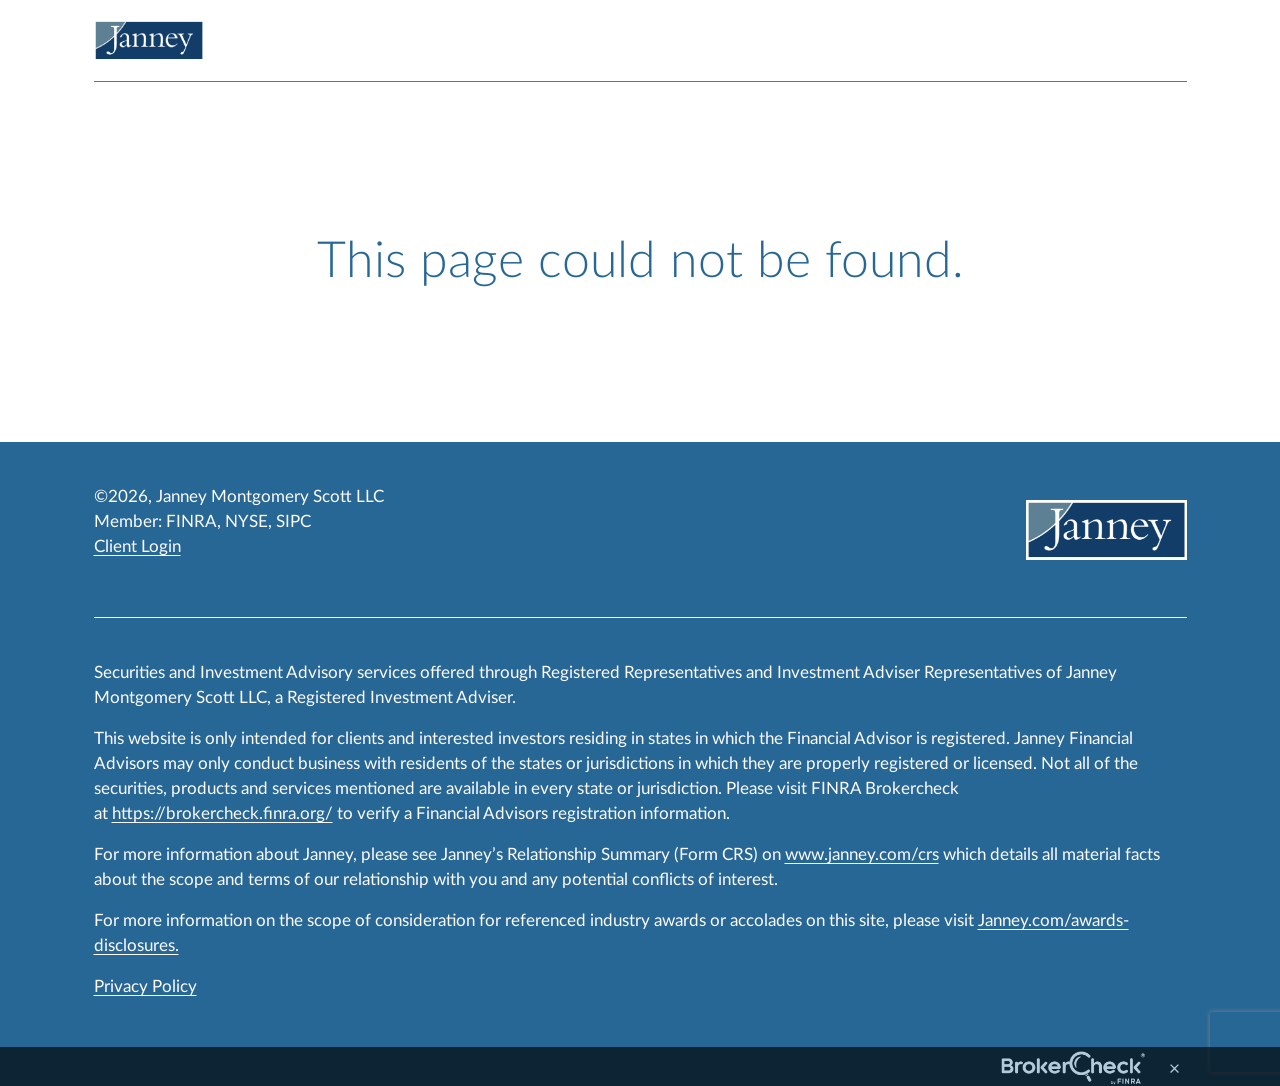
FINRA (191, 521)
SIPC (293, 521)
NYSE (246, 521)
